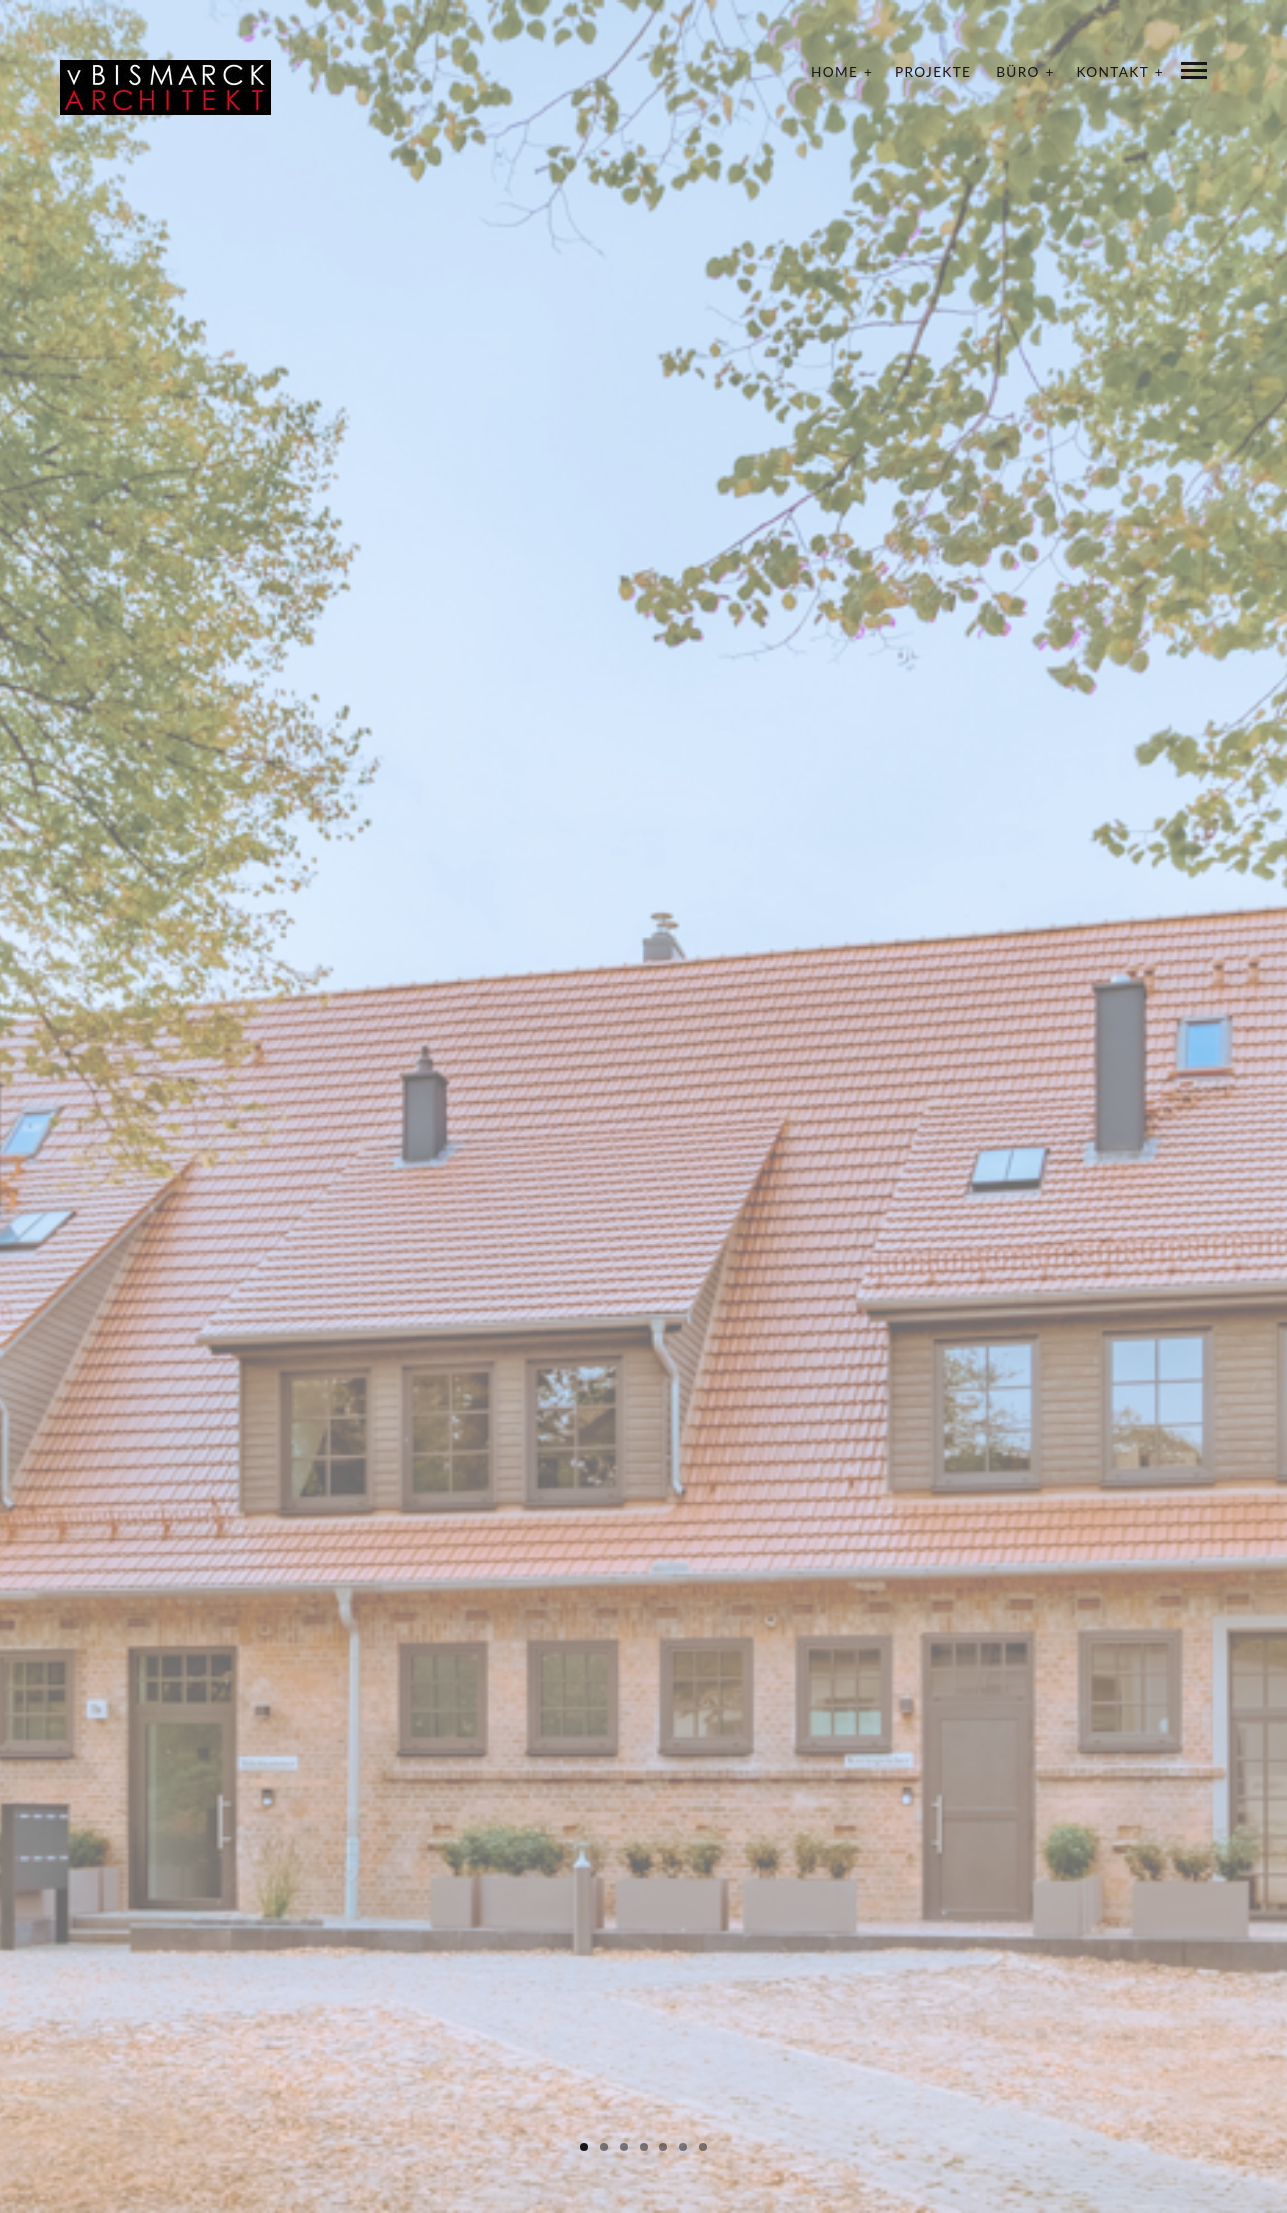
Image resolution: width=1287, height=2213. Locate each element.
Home (834, 72)
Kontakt (1113, 72)
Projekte (933, 72)
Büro (1018, 72)
